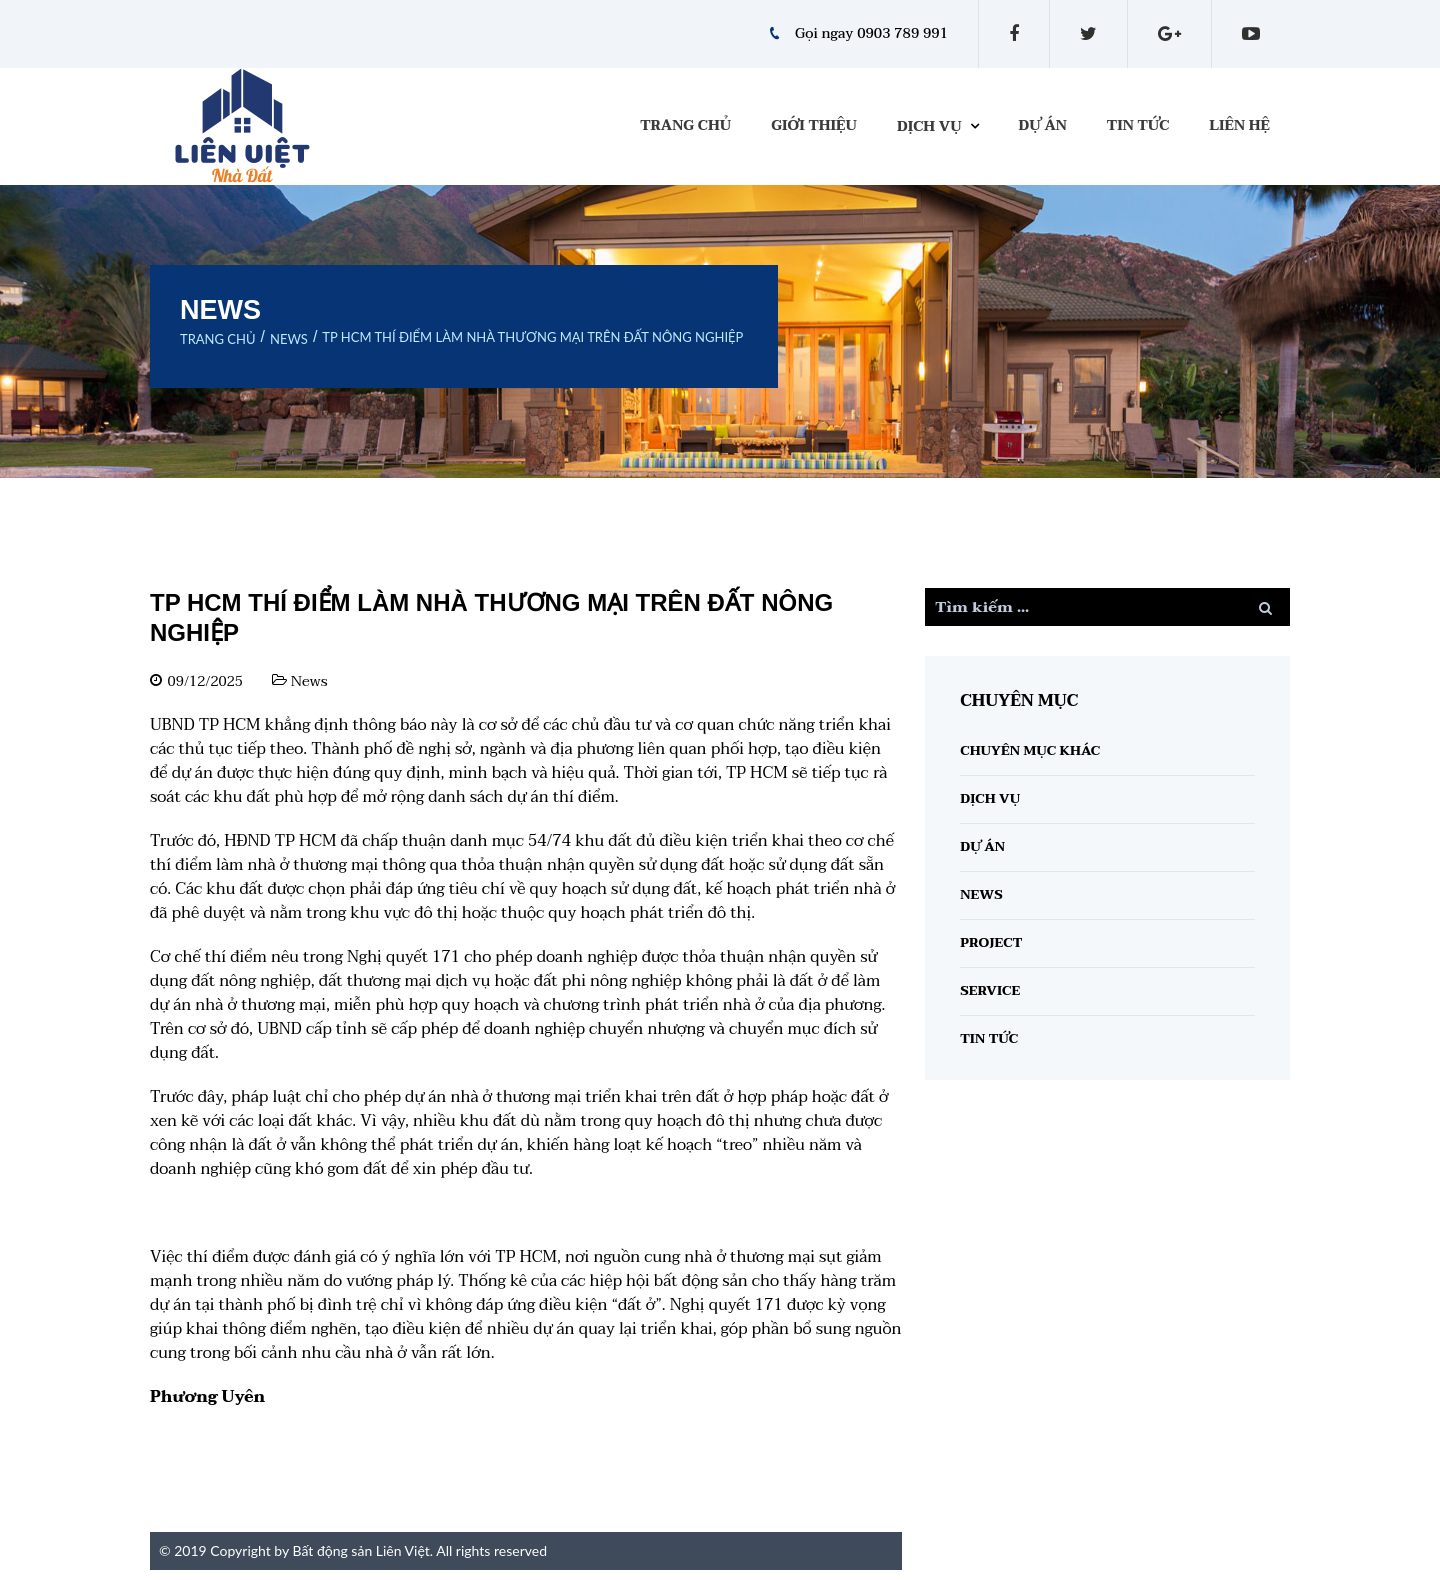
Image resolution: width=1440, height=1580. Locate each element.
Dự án (1043, 125)
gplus (1169, 34)
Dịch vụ (929, 126)
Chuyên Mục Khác (1030, 751)
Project (991, 943)
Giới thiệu (814, 125)
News (289, 339)
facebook (1014, 34)
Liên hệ (1239, 125)
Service (990, 991)
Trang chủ (685, 125)
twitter (1088, 34)
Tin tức (1138, 125)
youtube (1251, 34)
